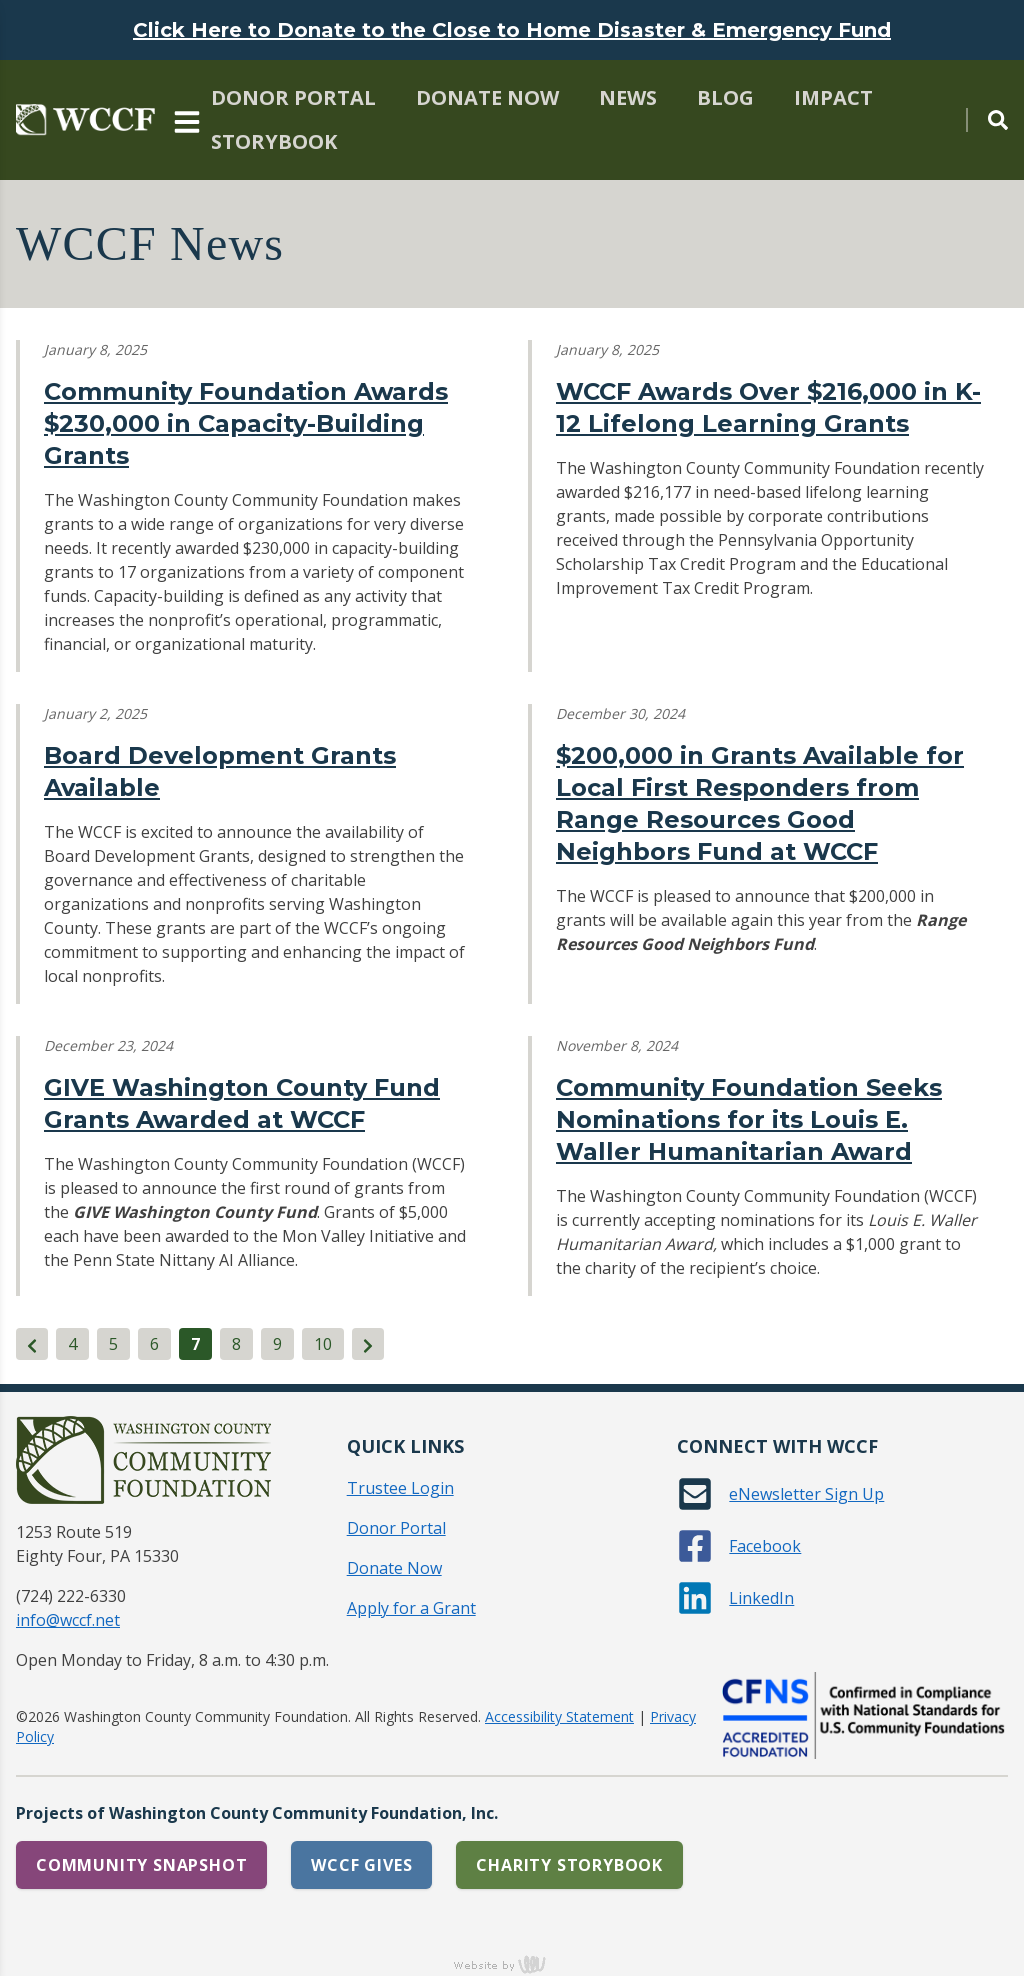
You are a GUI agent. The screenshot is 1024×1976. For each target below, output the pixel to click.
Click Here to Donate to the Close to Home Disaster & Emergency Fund (512, 30)
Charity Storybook (569, 1865)
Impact (833, 97)
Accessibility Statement (559, 1716)
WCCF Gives (361, 1865)
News (628, 97)
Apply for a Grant (411, 1608)
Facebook (765, 1546)
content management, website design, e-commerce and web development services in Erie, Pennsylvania (512, 1964)
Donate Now (487, 97)
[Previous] (32, 1344)
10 (323, 1344)
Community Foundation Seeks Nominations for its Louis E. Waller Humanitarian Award (749, 1119)
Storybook (274, 141)
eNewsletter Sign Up (806, 1494)
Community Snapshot (141, 1865)
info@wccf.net (68, 1620)
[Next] (368, 1344)
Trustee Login (400, 1488)
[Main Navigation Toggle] (187, 120)
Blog (725, 97)
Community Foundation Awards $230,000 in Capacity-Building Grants (246, 423)
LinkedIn (761, 1598)
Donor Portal (293, 97)
